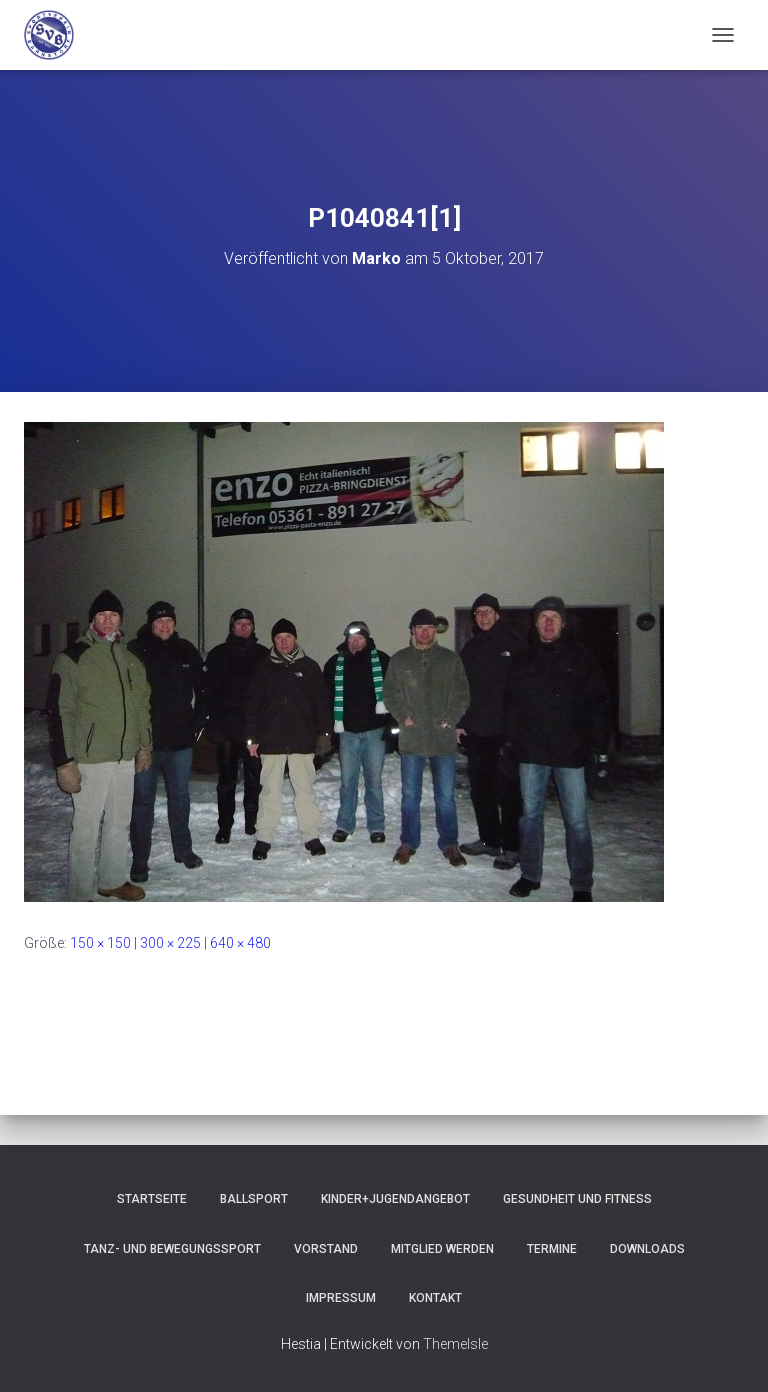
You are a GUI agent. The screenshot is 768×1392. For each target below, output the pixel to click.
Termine (552, 1249)
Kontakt (435, 1298)
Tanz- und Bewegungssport (172, 1249)
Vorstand (326, 1249)
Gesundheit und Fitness (577, 1199)
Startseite (152, 1199)
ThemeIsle (455, 1344)
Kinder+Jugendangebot (395, 1199)
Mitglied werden (442, 1249)
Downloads (647, 1249)
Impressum (341, 1298)
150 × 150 (100, 943)
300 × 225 (170, 943)
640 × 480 (240, 943)
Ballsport (254, 1199)
